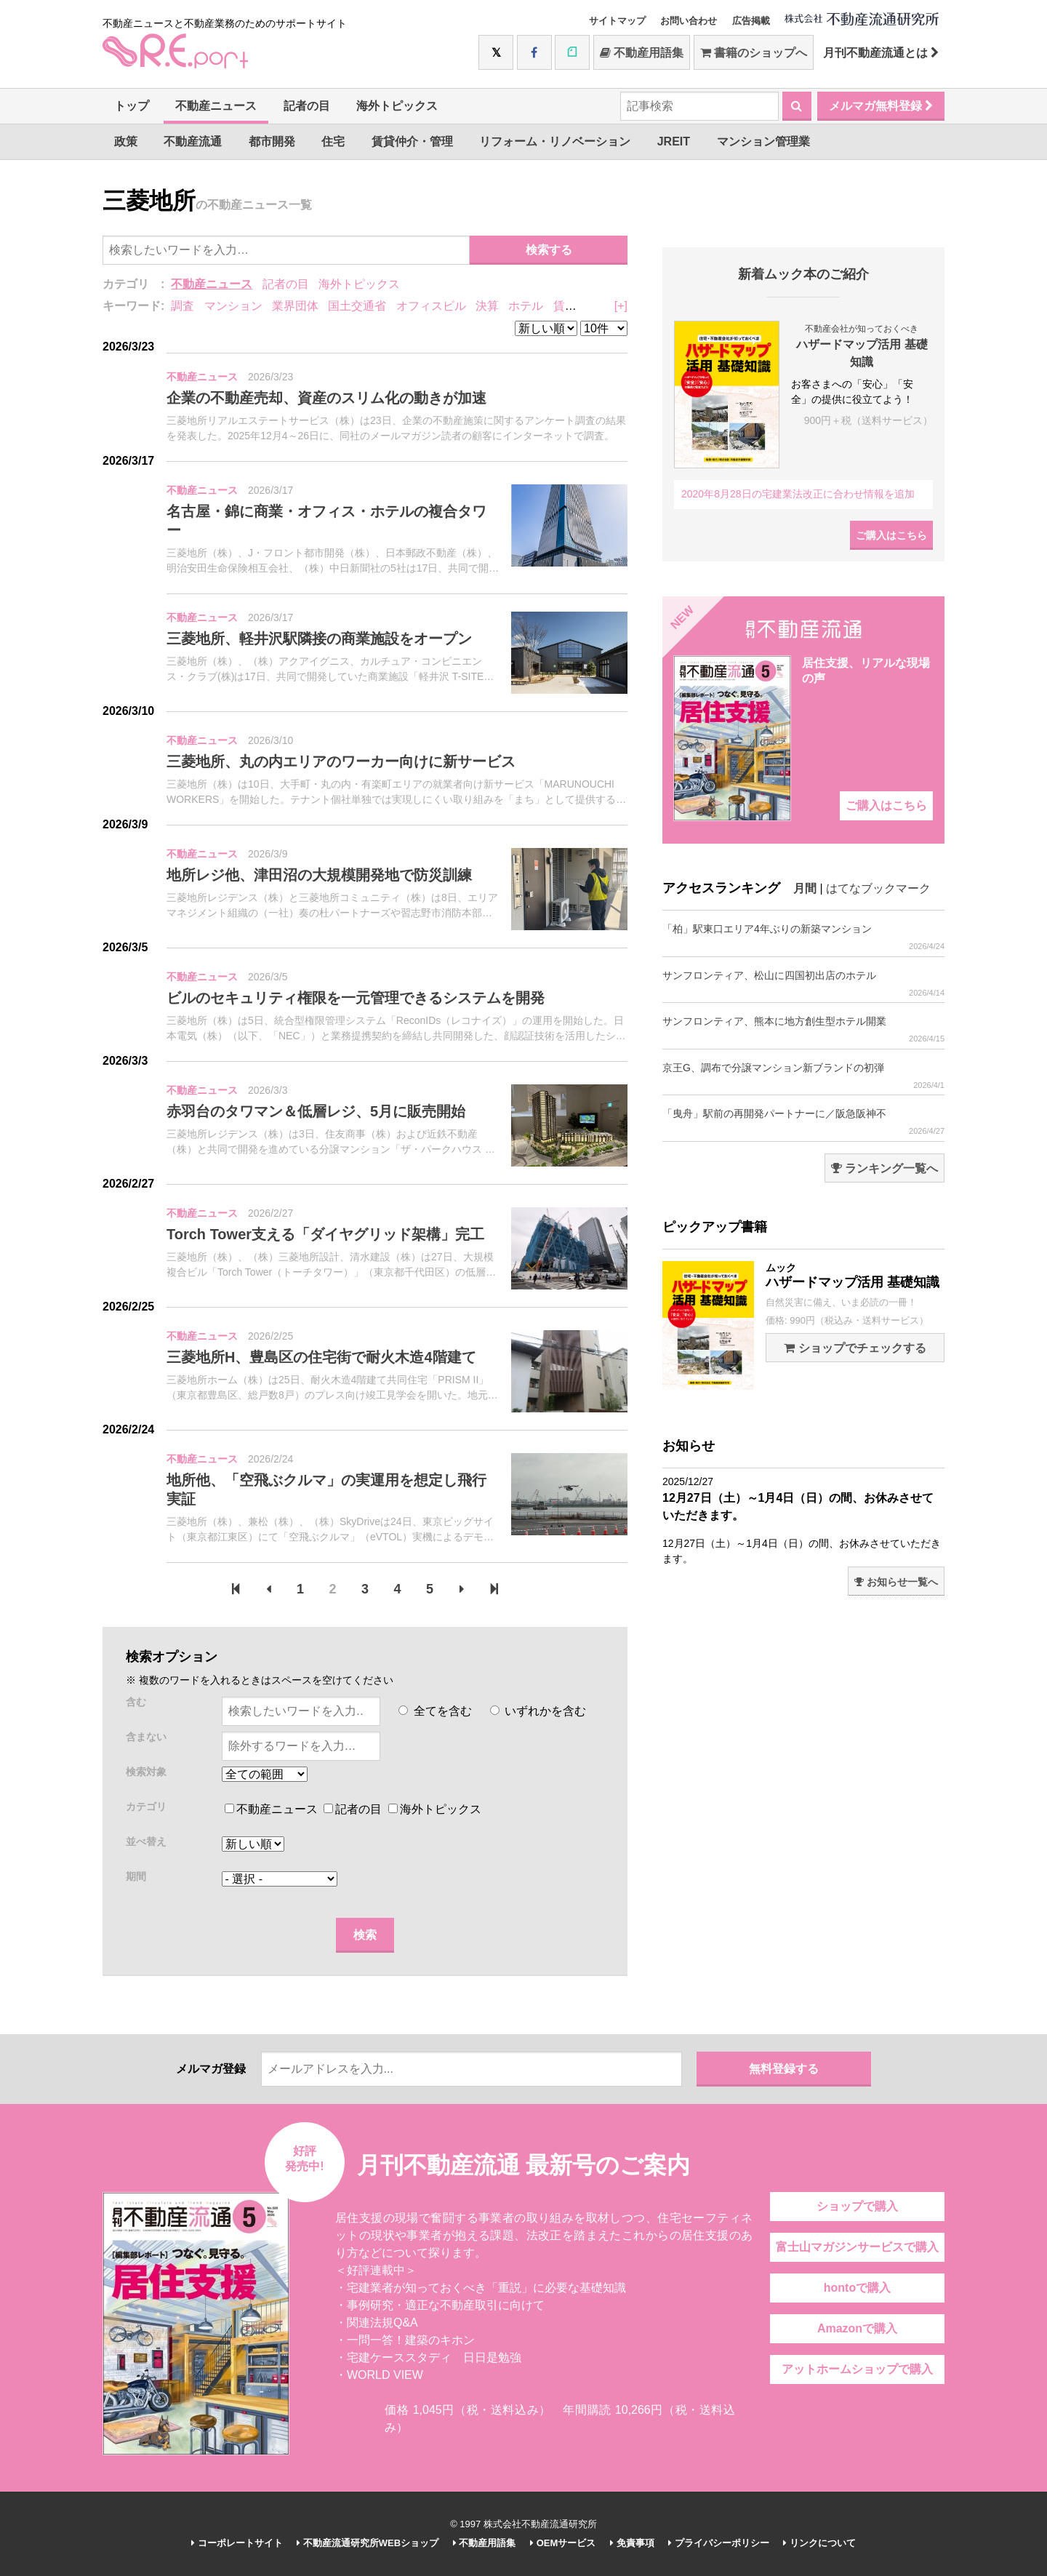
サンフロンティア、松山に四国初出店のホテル (803, 983)
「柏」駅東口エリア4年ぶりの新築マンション (803, 937)
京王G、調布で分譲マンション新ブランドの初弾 (803, 1076)
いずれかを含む (538, 1711)
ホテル (525, 306)
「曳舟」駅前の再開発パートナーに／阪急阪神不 (803, 1122)
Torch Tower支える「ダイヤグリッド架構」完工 (325, 1234)
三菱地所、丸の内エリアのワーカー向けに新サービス (341, 761)
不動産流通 (193, 141)
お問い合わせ (688, 20)
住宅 (333, 141)
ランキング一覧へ (884, 1168)
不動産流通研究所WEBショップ (367, 2542)
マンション (233, 306)
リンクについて (819, 2542)
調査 (182, 306)
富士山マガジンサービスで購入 (857, 2247)
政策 (125, 141)
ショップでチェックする (855, 1348)
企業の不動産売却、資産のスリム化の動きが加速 (326, 398)
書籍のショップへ (753, 53)
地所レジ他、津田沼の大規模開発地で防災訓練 (319, 875)
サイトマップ (617, 20)
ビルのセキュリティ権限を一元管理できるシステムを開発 (356, 998)
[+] (620, 306)
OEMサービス (562, 2542)
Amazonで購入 (857, 2328)
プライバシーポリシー (718, 2542)
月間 (805, 888)
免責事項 (632, 2542)
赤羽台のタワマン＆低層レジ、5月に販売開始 (316, 1111)
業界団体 (295, 306)
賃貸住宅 (576, 306)
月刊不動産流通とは (881, 53)
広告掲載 (751, 20)
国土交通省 (357, 306)
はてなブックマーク (878, 888)
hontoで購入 (857, 2287)
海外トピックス (397, 106)
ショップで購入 (857, 2206)
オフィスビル (431, 306)
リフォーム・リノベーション (554, 141)
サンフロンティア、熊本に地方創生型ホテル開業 (803, 1029)
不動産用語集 (641, 53)
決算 (487, 306)
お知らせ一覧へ (896, 1582)
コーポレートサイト (237, 2542)
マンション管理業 (763, 141)
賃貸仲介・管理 (412, 141)
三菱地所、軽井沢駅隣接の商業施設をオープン (319, 639)
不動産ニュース (216, 106)
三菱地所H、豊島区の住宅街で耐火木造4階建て (321, 1357)
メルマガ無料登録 (881, 106)
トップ (131, 106)
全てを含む (434, 1711)
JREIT (673, 141)
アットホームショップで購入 (857, 2369)
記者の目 (307, 106)
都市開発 (272, 141)
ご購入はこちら (891, 535)
